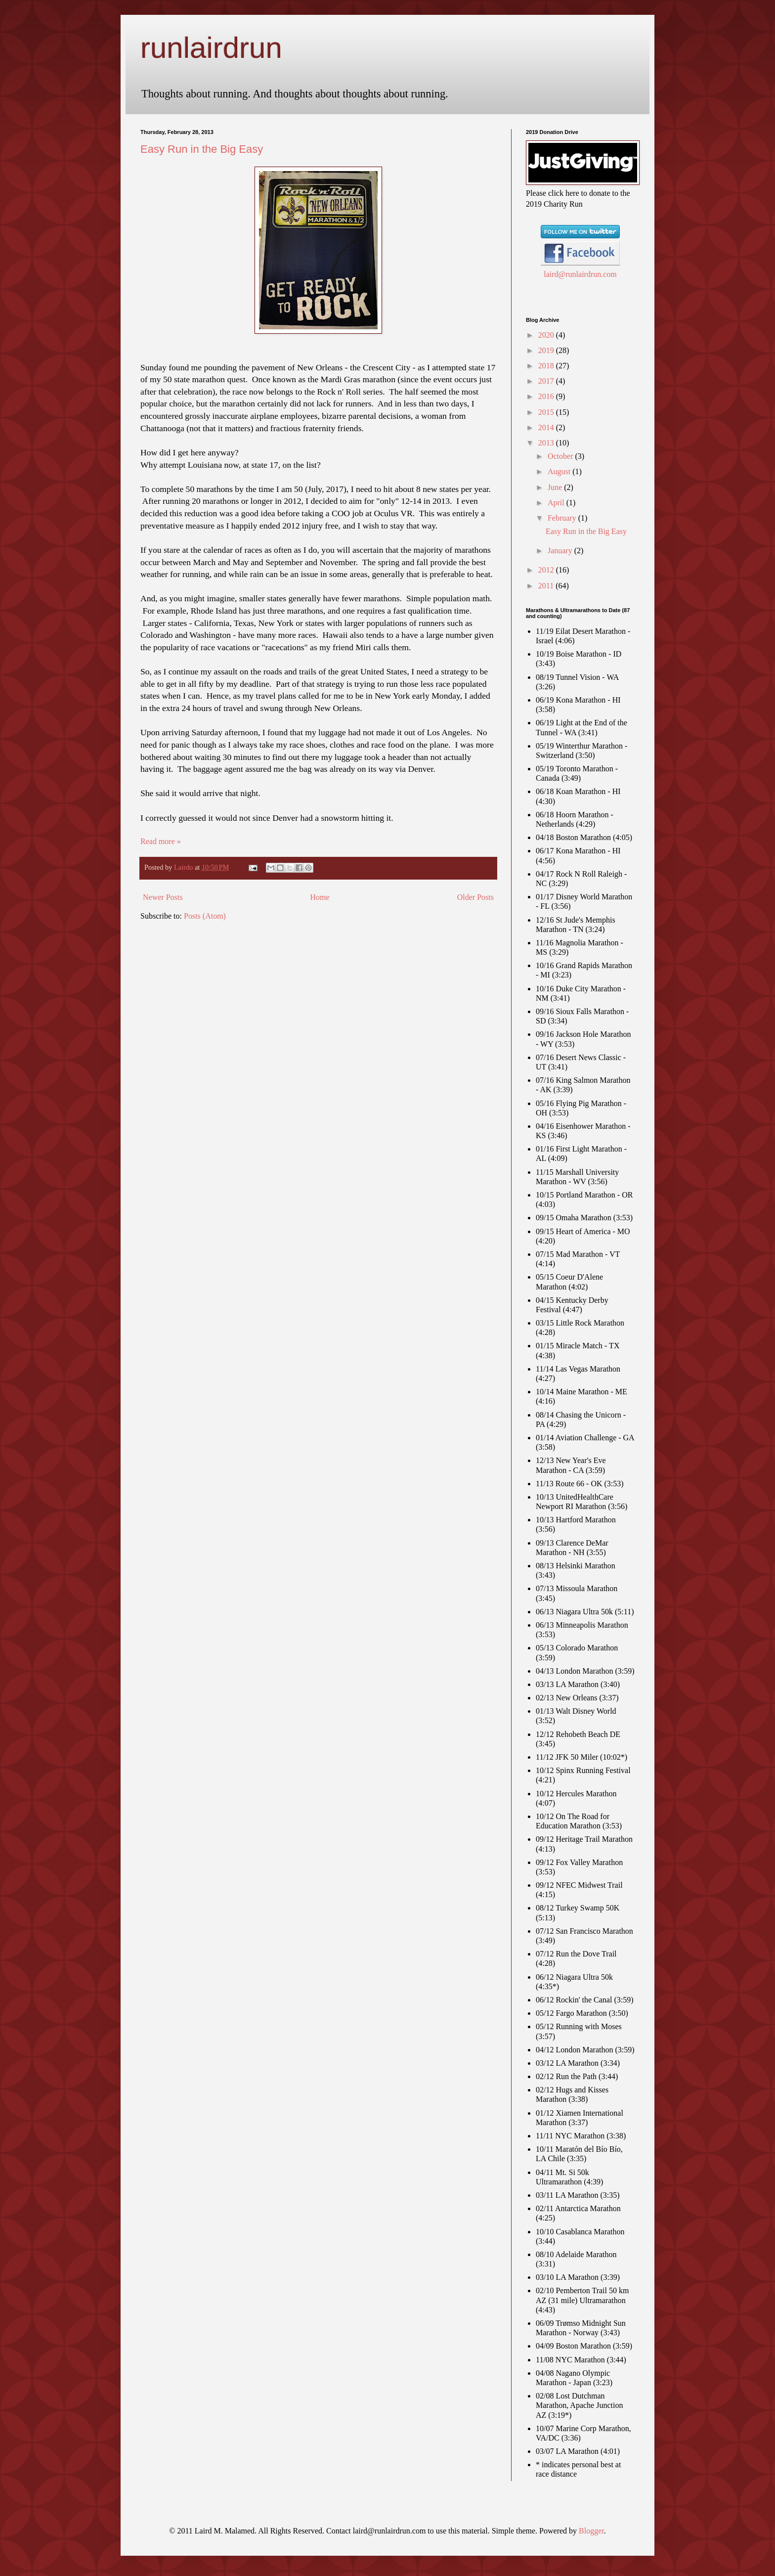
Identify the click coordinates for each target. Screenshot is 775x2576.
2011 (547, 585)
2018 (547, 365)
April (557, 502)
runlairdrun (211, 47)
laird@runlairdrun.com (580, 274)
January (561, 550)
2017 (547, 381)
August (560, 471)
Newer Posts (162, 897)
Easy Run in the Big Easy (201, 149)
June (556, 487)
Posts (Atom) (205, 916)
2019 (547, 350)
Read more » (160, 841)
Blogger (591, 2531)
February (563, 518)
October (561, 456)
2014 (547, 427)
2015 (547, 412)
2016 (547, 396)
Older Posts (475, 897)
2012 (547, 570)
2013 (547, 443)
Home (320, 897)
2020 (547, 335)
